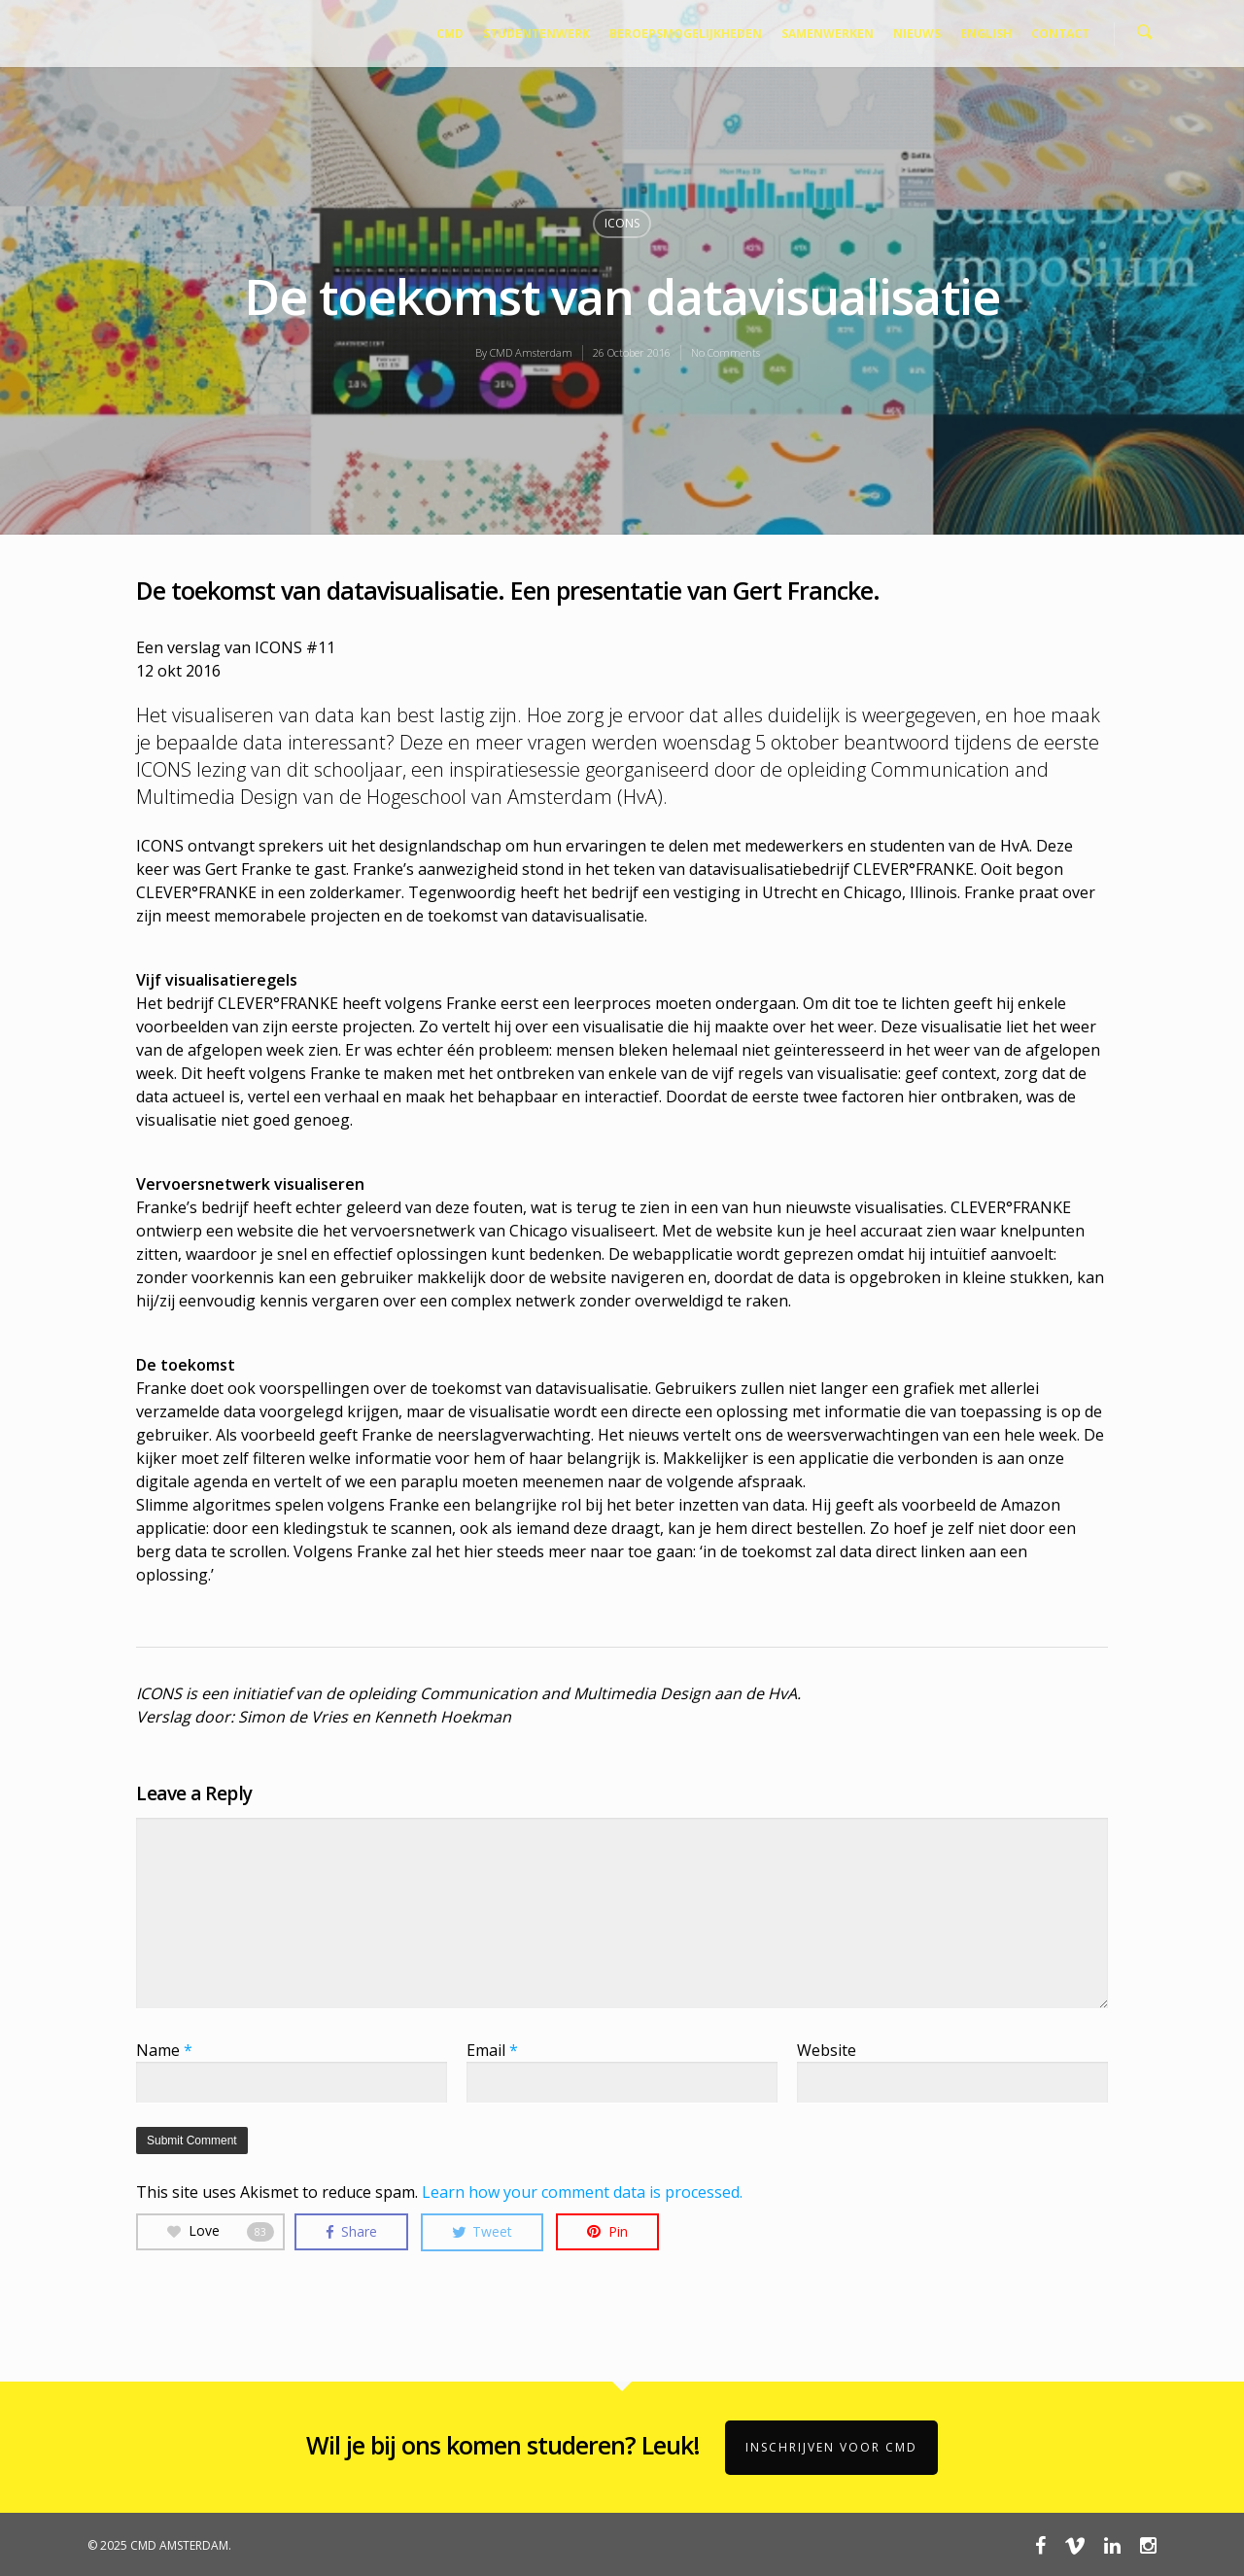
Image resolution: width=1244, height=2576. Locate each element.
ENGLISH (986, 33)
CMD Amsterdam (531, 352)
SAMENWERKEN (827, 33)
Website (826, 2050)
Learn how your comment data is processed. (582, 2192)
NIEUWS (917, 33)
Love (220, 2231)
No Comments (725, 352)
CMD (450, 33)
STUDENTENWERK (536, 33)
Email (492, 2050)
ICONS (622, 223)
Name (164, 2050)
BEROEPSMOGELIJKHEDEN (685, 33)
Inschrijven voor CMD (831, 2447)
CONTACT (1060, 33)
